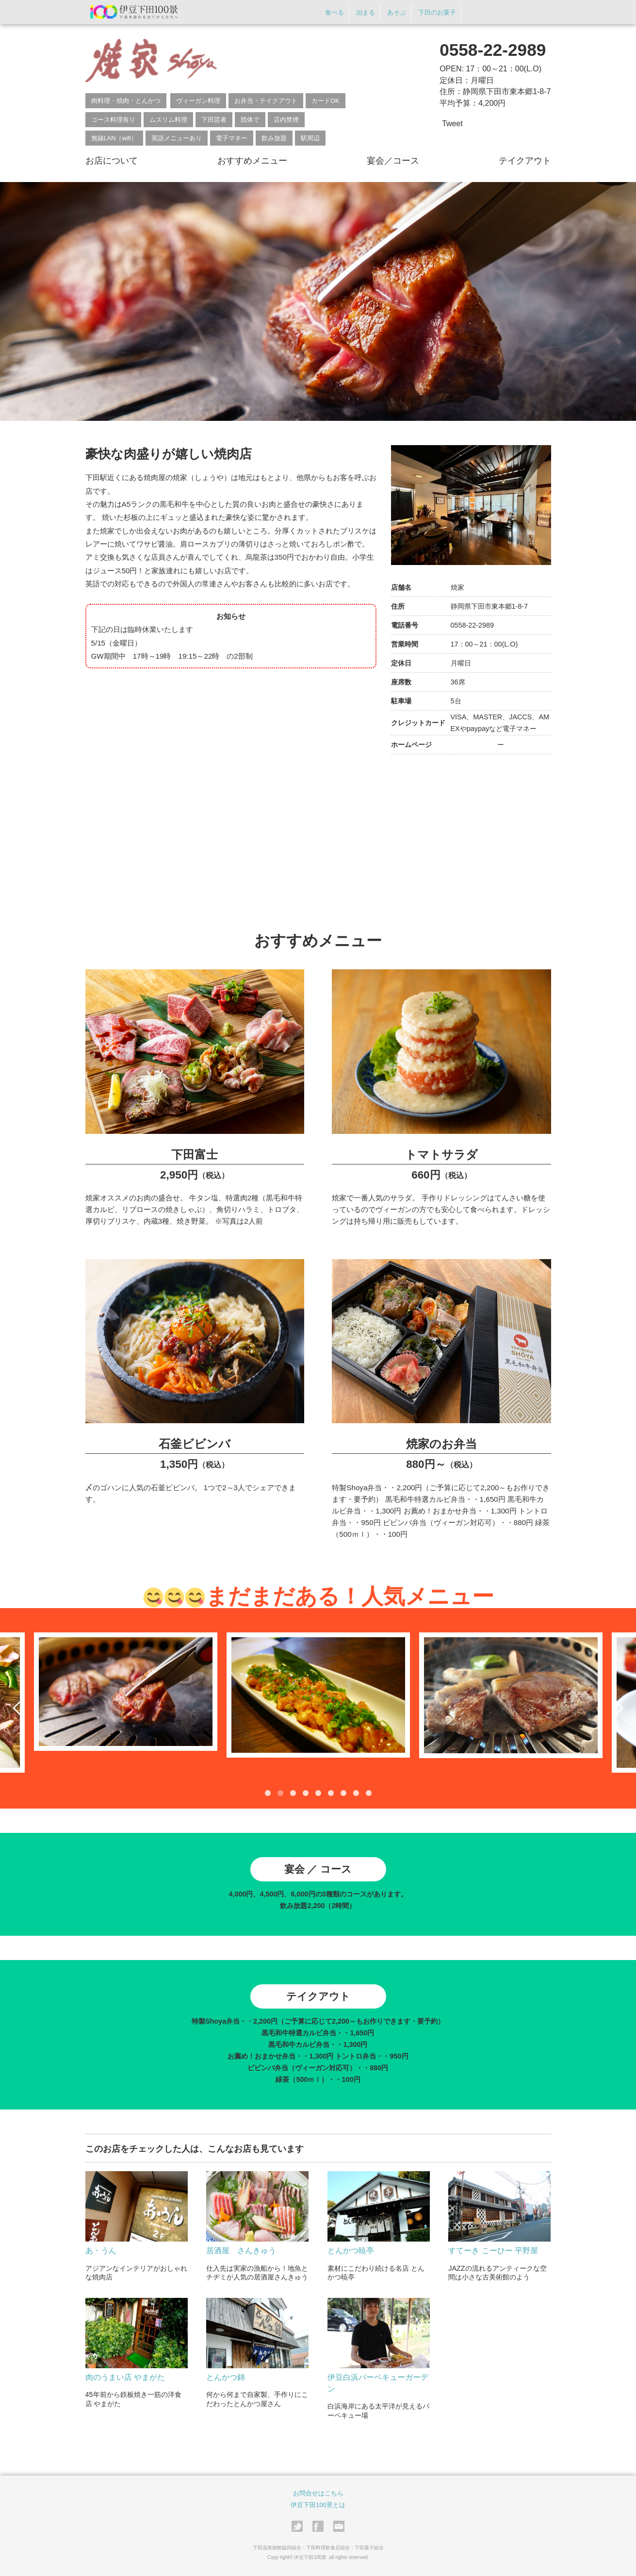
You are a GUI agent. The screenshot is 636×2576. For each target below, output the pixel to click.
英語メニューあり (176, 138)
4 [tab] (306, 1792)
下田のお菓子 (435, 13)
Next (616, 1707)
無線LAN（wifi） (114, 138)
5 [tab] (318, 1792)
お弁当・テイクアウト (265, 100)
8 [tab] (356, 1792)
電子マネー (231, 138)
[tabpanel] (318, 1694)
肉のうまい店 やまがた (125, 2376)
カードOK (325, 100)
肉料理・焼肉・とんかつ (126, 100)
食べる (328, 13)
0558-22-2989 (493, 49)
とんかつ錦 (225, 2376)
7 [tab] (343, 1792)
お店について (111, 161)
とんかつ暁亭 (350, 2249)
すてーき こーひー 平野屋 (493, 2249)
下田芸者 (214, 119)
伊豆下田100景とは (318, 2504)
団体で (250, 119)
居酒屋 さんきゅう (241, 2249)
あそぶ (393, 13)
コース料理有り (113, 119)
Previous (19, 1707)
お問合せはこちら (318, 2492)
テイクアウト (525, 161)
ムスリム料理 (168, 119)
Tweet (452, 123)
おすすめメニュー (252, 161)
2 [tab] (280, 1792)
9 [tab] (369, 1792)
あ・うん (100, 2249)
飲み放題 (274, 138)
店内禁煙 (286, 119)
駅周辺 (310, 138)
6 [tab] (331, 1792)
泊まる (360, 13)
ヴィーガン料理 (198, 100)
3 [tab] (293, 1792)
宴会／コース (393, 161)
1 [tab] (268, 1792)
